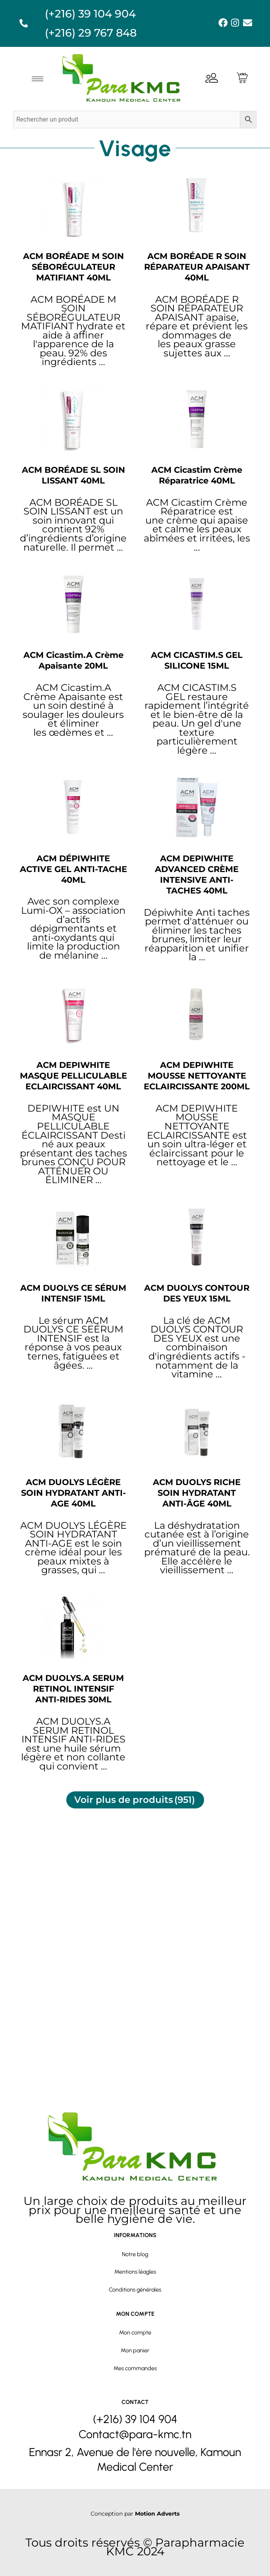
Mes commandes (135, 2357)
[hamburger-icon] (37, 78)
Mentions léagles (135, 2250)
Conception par (135, 2513)
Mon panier (135, 2339)
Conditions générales (135, 2268)
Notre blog (135, 2232)
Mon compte (135, 2321)
